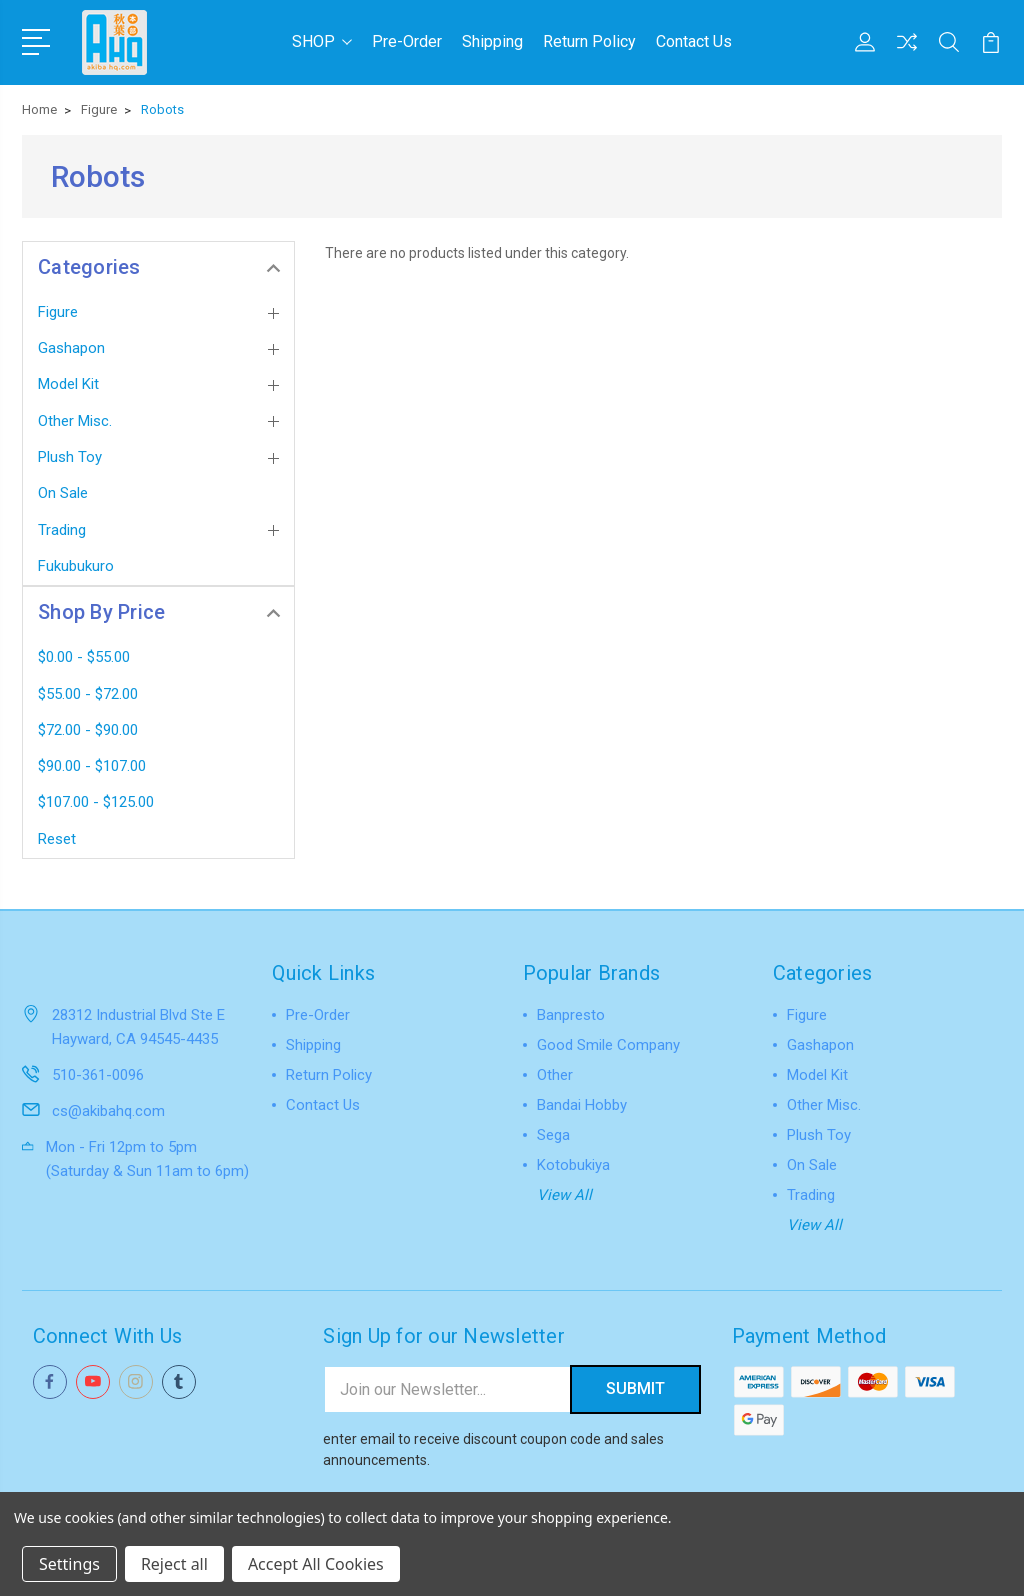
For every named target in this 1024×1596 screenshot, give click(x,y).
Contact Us (694, 41)
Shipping (492, 41)
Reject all (174, 1564)
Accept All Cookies (316, 1564)
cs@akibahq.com (108, 1110)
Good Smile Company (608, 1045)
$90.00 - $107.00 (92, 766)
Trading (62, 530)
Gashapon (71, 348)
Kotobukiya (573, 1165)
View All (564, 1195)
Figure (58, 312)
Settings (69, 1564)
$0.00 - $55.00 (84, 657)
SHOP (322, 41)
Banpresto (571, 1015)
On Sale (63, 493)
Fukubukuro (76, 566)
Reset (57, 839)
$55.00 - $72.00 (88, 693)
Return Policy (589, 41)
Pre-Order (407, 41)
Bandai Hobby (582, 1105)
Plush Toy (70, 457)
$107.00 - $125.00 (96, 802)
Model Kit (68, 384)
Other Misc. (75, 421)
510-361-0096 (98, 1074)
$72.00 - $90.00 (88, 730)
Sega (553, 1135)
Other (555, 1075)
